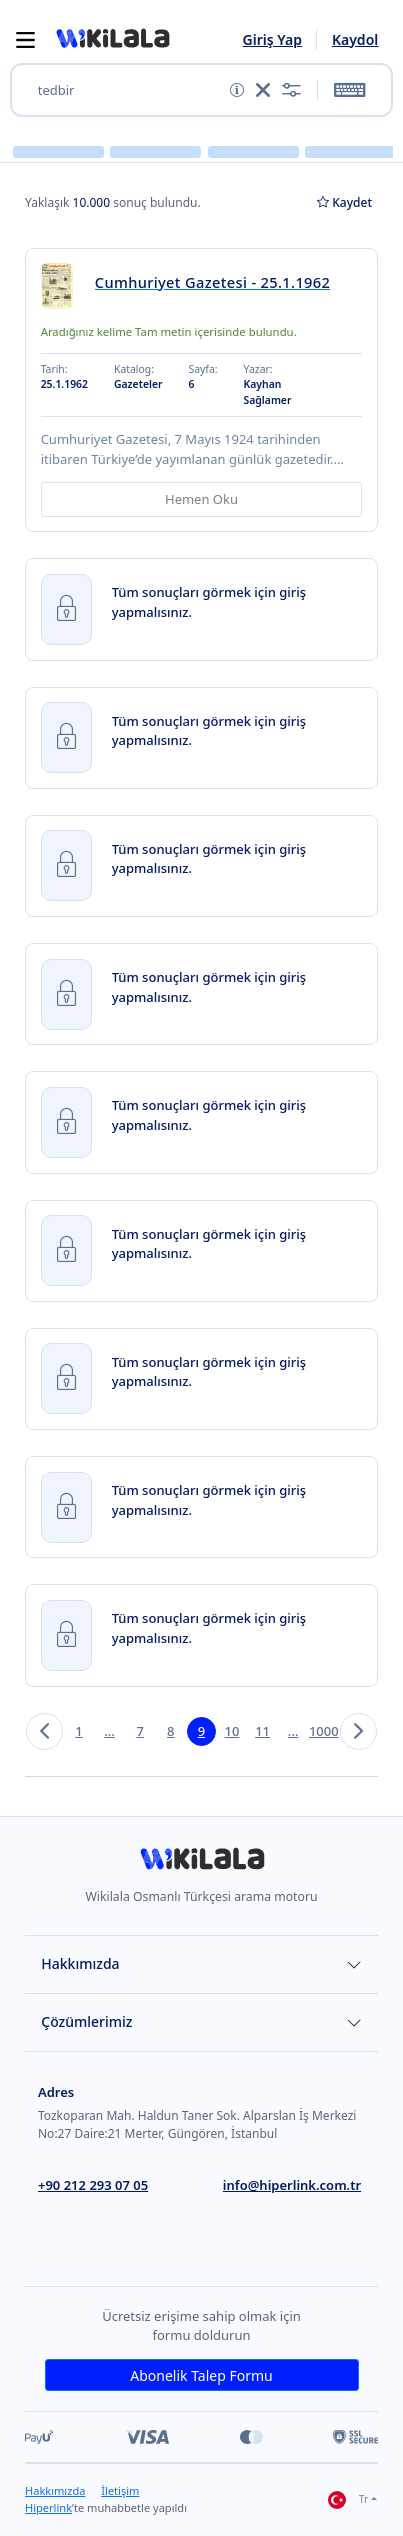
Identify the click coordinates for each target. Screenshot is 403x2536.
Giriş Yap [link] (272, 39)
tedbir (56, 90)
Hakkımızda (80, 1963)
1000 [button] (323, 1731)
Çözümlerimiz (86, 2021)
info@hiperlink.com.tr (292, 2185)
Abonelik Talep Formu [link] (201, 2375)
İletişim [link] (120, 2490)
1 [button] (78, 1731)
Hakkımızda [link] (55, 2490)
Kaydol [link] (355, 39)
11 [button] (262, 1731)
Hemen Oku (201, 499)
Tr (348, 2500)
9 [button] (201, 1731)
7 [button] (139, 1731)
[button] (112, 39)
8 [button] (170, 1731)
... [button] (109, 1731)
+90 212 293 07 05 (93, 2185)
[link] (63, 285)
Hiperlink (48, 2507)
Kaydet (344, 202)
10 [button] (232, 1731)
